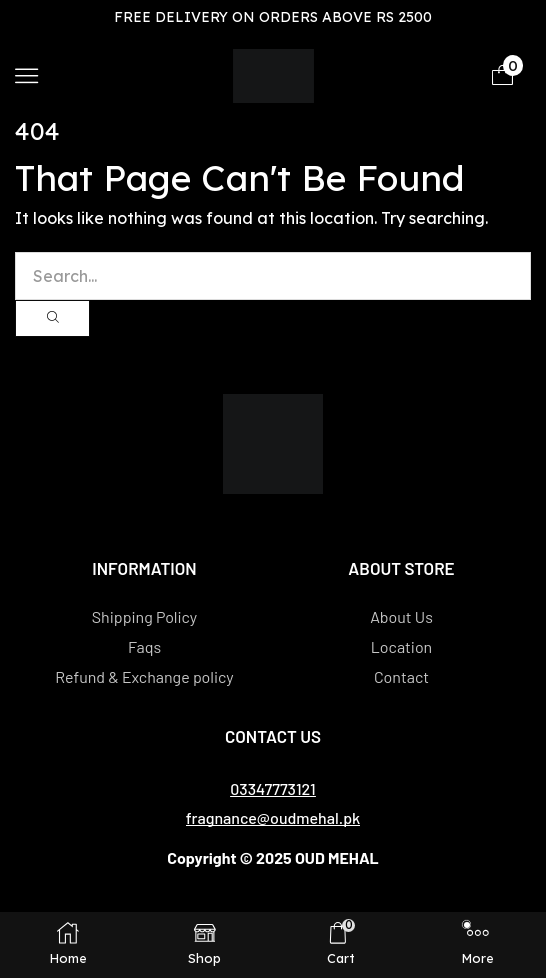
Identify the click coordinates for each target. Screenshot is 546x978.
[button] (26, 75)
